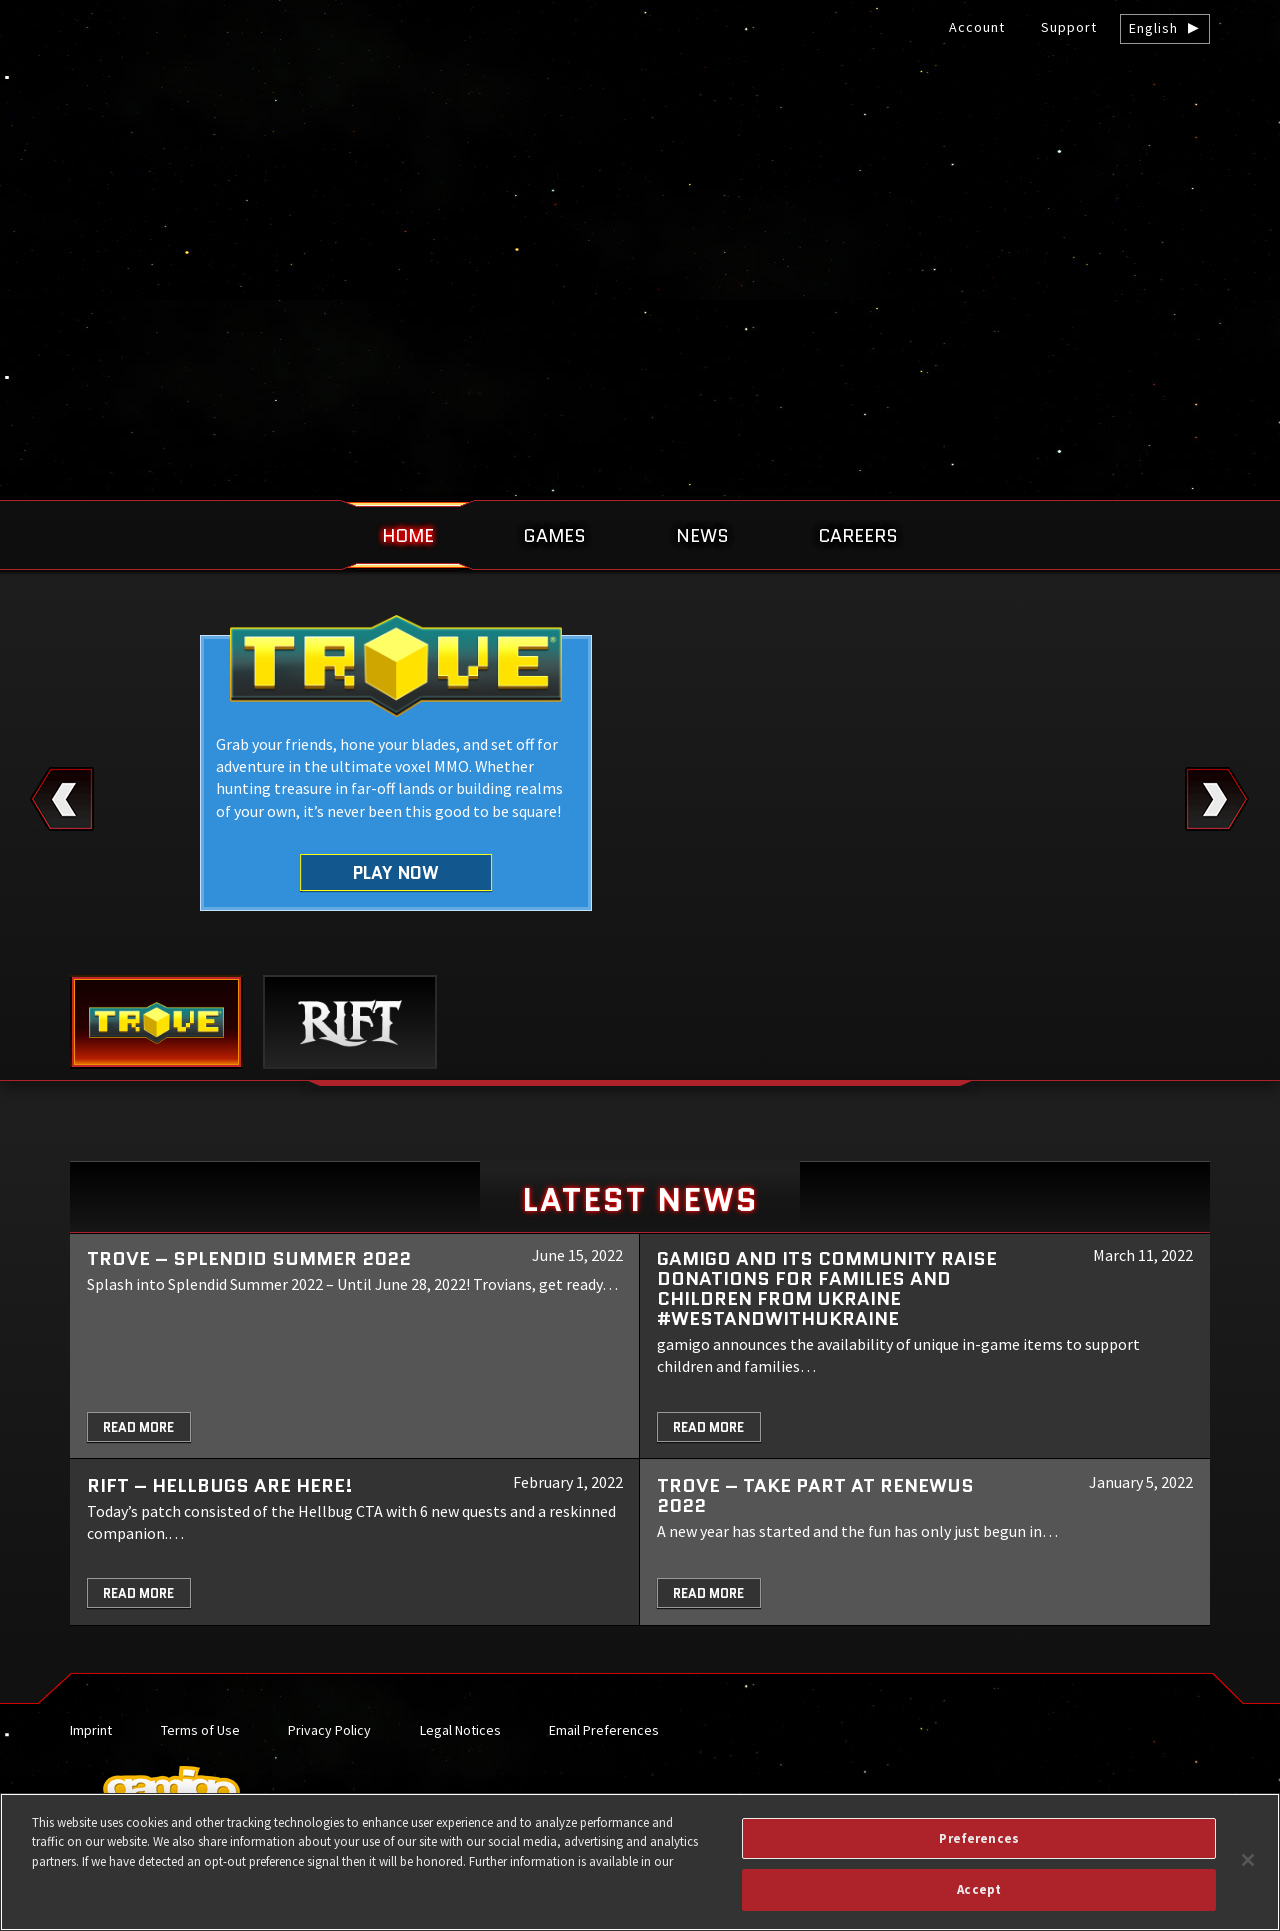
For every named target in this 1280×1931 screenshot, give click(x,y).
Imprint (91, 1730)
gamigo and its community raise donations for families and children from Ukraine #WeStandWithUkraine (827, 1288)
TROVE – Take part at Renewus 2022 (815, 1495)
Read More (138, 1427)
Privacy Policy (329, 1730)
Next (1217, 799)
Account (977, 27)
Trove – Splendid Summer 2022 (249, 1258)
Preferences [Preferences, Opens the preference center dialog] (978, 1838)
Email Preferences (604, 1730)
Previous (62, 799)
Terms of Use (200, 1730)
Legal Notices (460, 1730)
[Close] (1248, 1860)
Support (1069, 27)
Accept (979, 1889)
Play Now (396, 871)
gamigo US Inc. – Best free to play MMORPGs (640, 166)
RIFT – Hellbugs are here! (220, 1485)
